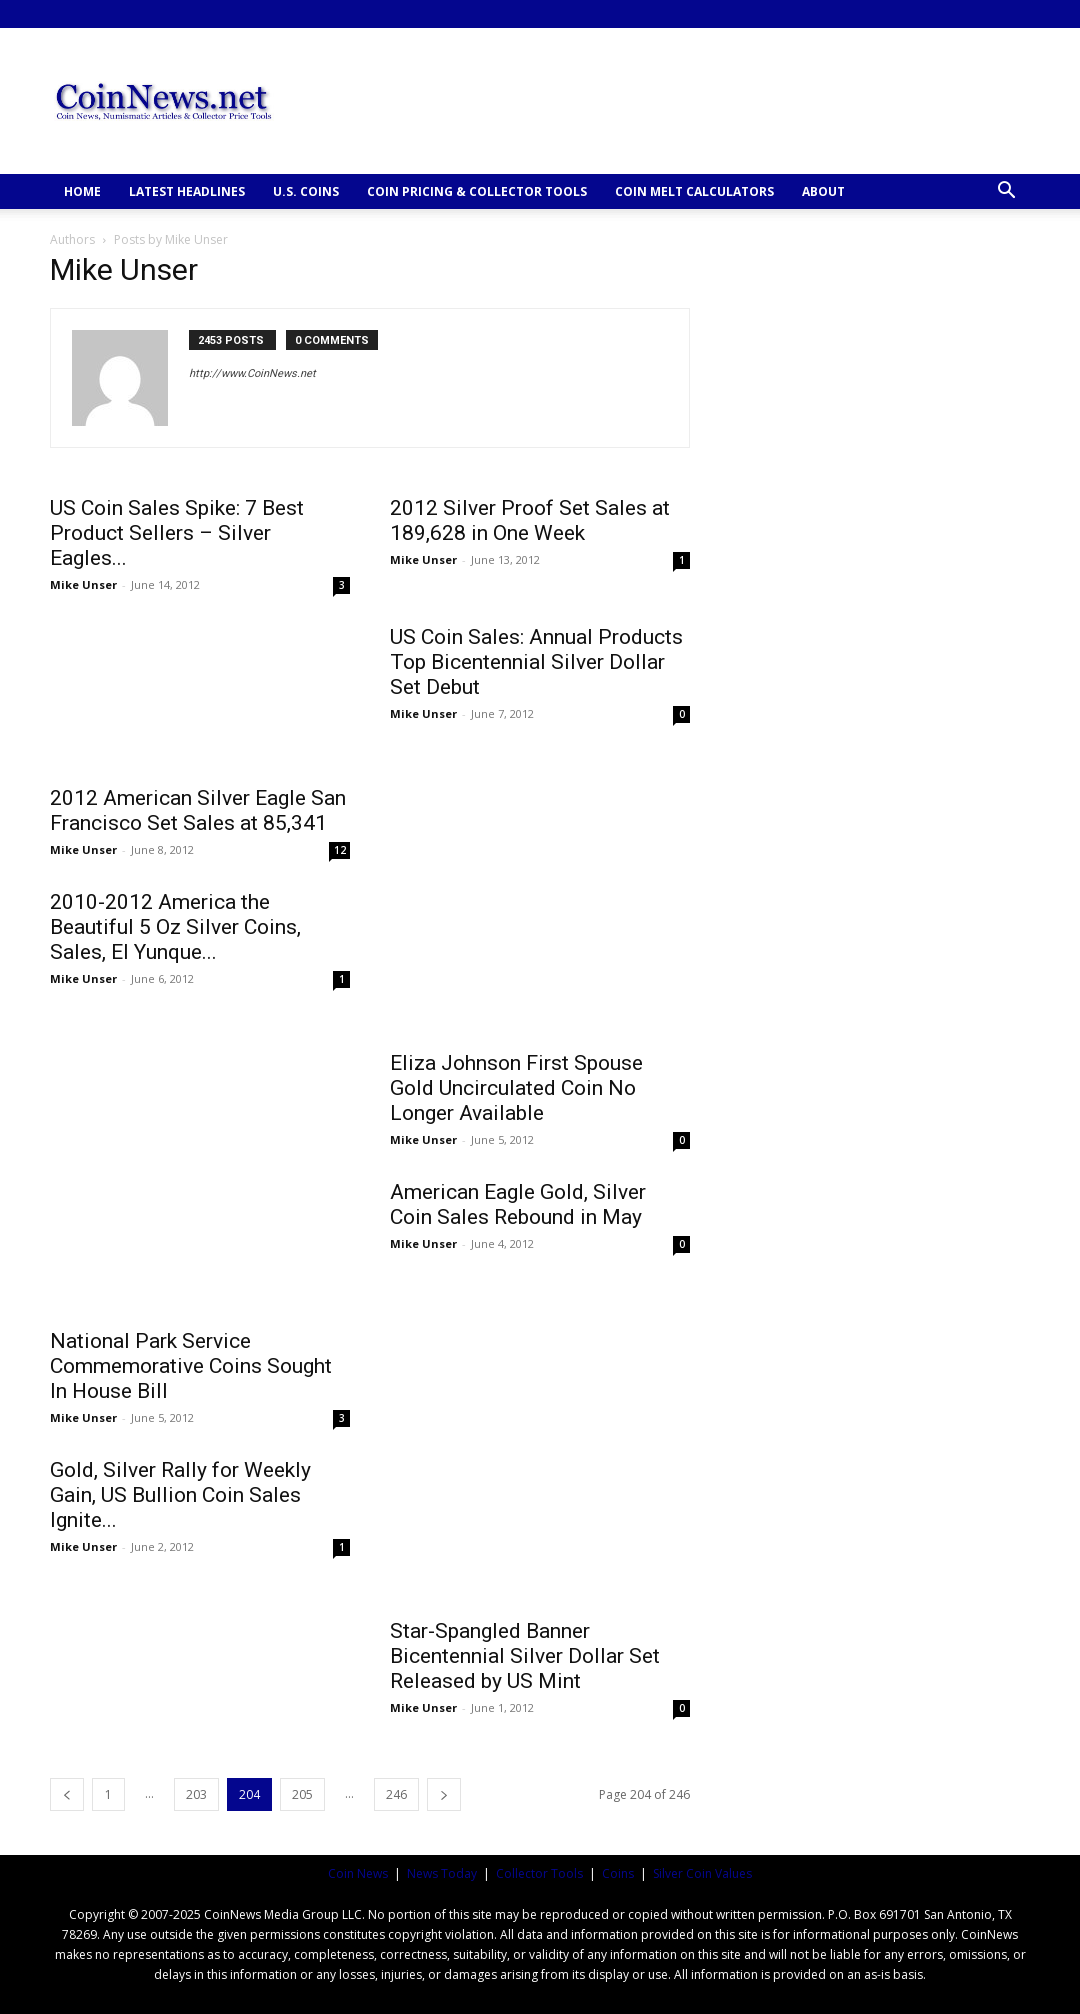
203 (196, 1794)
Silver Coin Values (702, 1873)
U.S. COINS (306, 191)
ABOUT (823, 191)
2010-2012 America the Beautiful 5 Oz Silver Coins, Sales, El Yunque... (175, 927)
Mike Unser (83, 584)
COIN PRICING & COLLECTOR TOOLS (477, 191)
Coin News (358, 1873)
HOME (82, 191)
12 (340, 850)
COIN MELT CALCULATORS (694, 191)
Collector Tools (539, 1873)
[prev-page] (67, 1794)
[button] (1006, 192)
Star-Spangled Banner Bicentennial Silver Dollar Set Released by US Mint (525, 1656)
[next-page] (444, 1794)
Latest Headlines (187, 191)
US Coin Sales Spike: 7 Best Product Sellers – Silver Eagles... (177, 533)
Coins (618, 1873)
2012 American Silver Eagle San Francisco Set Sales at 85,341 (198, 810)
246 (396, 1794)
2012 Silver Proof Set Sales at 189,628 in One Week (530, 520)
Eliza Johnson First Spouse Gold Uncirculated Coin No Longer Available (516, 1088)
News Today (442, 1873)
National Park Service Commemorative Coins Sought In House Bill (191, 1366)
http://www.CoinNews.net (252, 373)
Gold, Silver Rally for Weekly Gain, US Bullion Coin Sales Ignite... (180, 1495)
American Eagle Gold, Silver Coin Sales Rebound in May (518, 1204)
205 (302, 1794)
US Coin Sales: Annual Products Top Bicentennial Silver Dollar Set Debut (536, 662)
